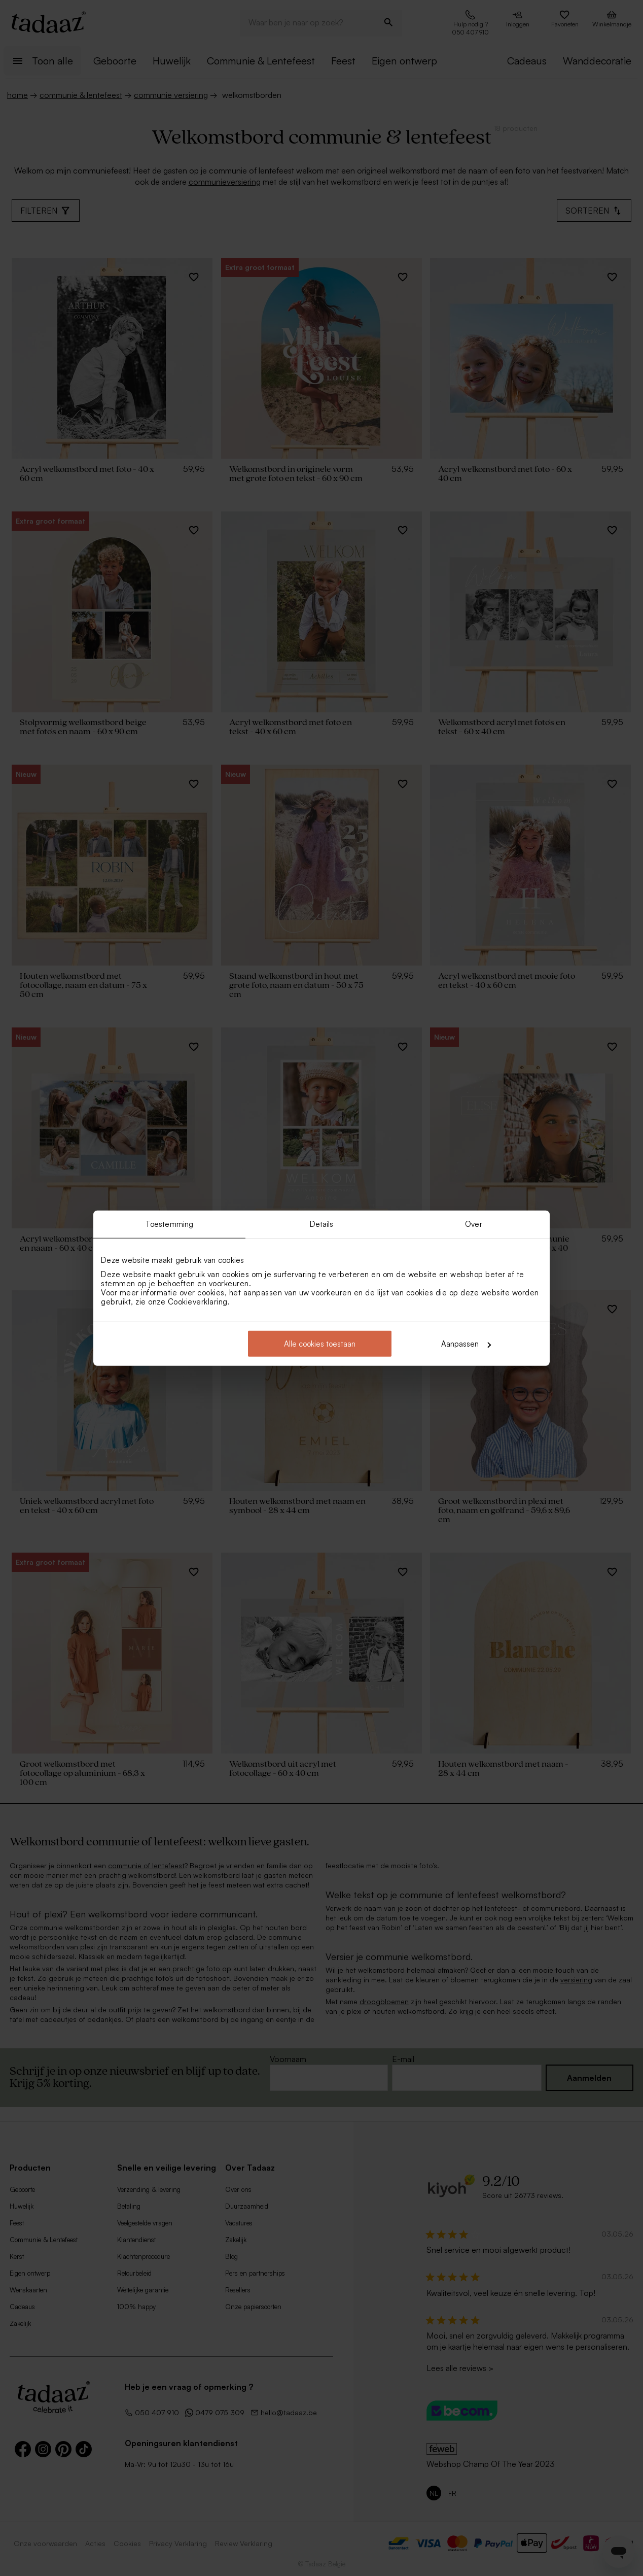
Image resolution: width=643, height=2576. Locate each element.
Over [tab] (473, 1223)
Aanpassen (466, 1344)
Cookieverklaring (198, 1302)
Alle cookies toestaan (319, 1344)
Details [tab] (322, 1223)
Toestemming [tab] (169, 1223)
